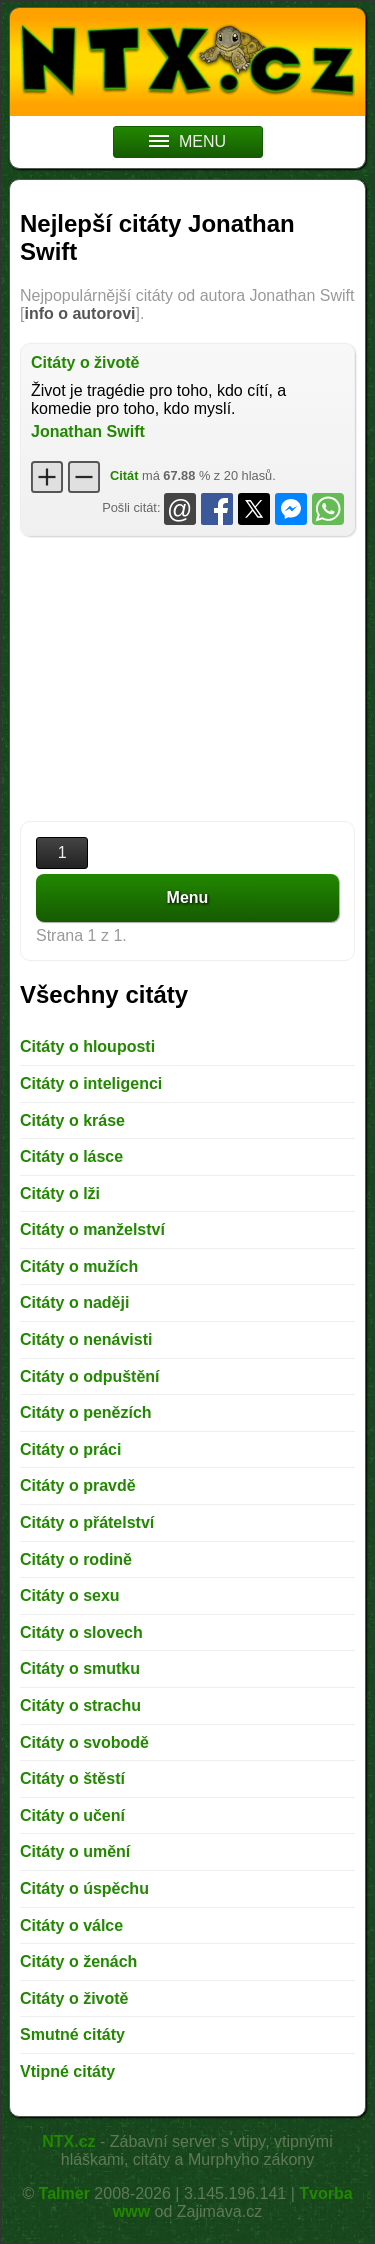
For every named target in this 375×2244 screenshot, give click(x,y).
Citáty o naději (74, 1302)
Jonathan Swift (88, 431)
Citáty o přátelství (87, 1522)
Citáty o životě (85, 362)
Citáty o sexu (70, 1595)
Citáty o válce (71, 1925)
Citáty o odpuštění (90, 1376)
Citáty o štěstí (72, 1778)
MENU (187, 141)
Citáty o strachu (80, 1705)
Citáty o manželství (92, 1229)
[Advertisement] (187, 681)
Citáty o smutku (80, 1668)
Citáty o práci (70, 1449)
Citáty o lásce (71, 1156)
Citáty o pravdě (78, 1485)
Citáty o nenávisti (86, 1339)
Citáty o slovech (81, 1632)
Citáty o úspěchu (84, 1888)
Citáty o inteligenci (91, 1083)
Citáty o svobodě (84, 1742)
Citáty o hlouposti (87, 1046)
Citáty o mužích (79, 1266)
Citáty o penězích (86, 1412)
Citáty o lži (60, 1193)
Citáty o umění (75, 1851)
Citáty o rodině (76, 1559)
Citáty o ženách (78, 1961)
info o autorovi (79, 313)
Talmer (64, 2193)
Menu (188, 897)
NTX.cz (68, 2141)
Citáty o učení (72, 1815)
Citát (124, 475)
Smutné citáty (72, 2034)
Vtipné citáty (67, 2071)
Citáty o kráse (72, 1120)
